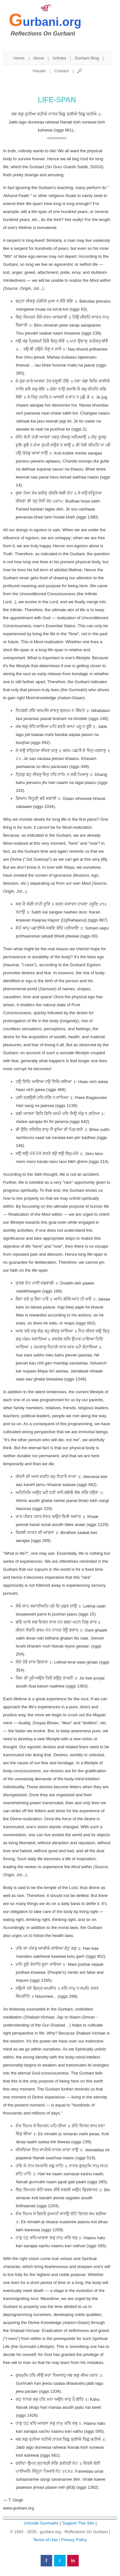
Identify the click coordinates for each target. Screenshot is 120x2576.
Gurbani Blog (87, 58)
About (38, 58)
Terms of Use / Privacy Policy (60, 2539)
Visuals (39, 70)
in (73, 2560)
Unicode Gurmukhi (41, 2523)
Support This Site (78, 2523)
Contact (61, 70)
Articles (59, 58)
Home (19, 58)
